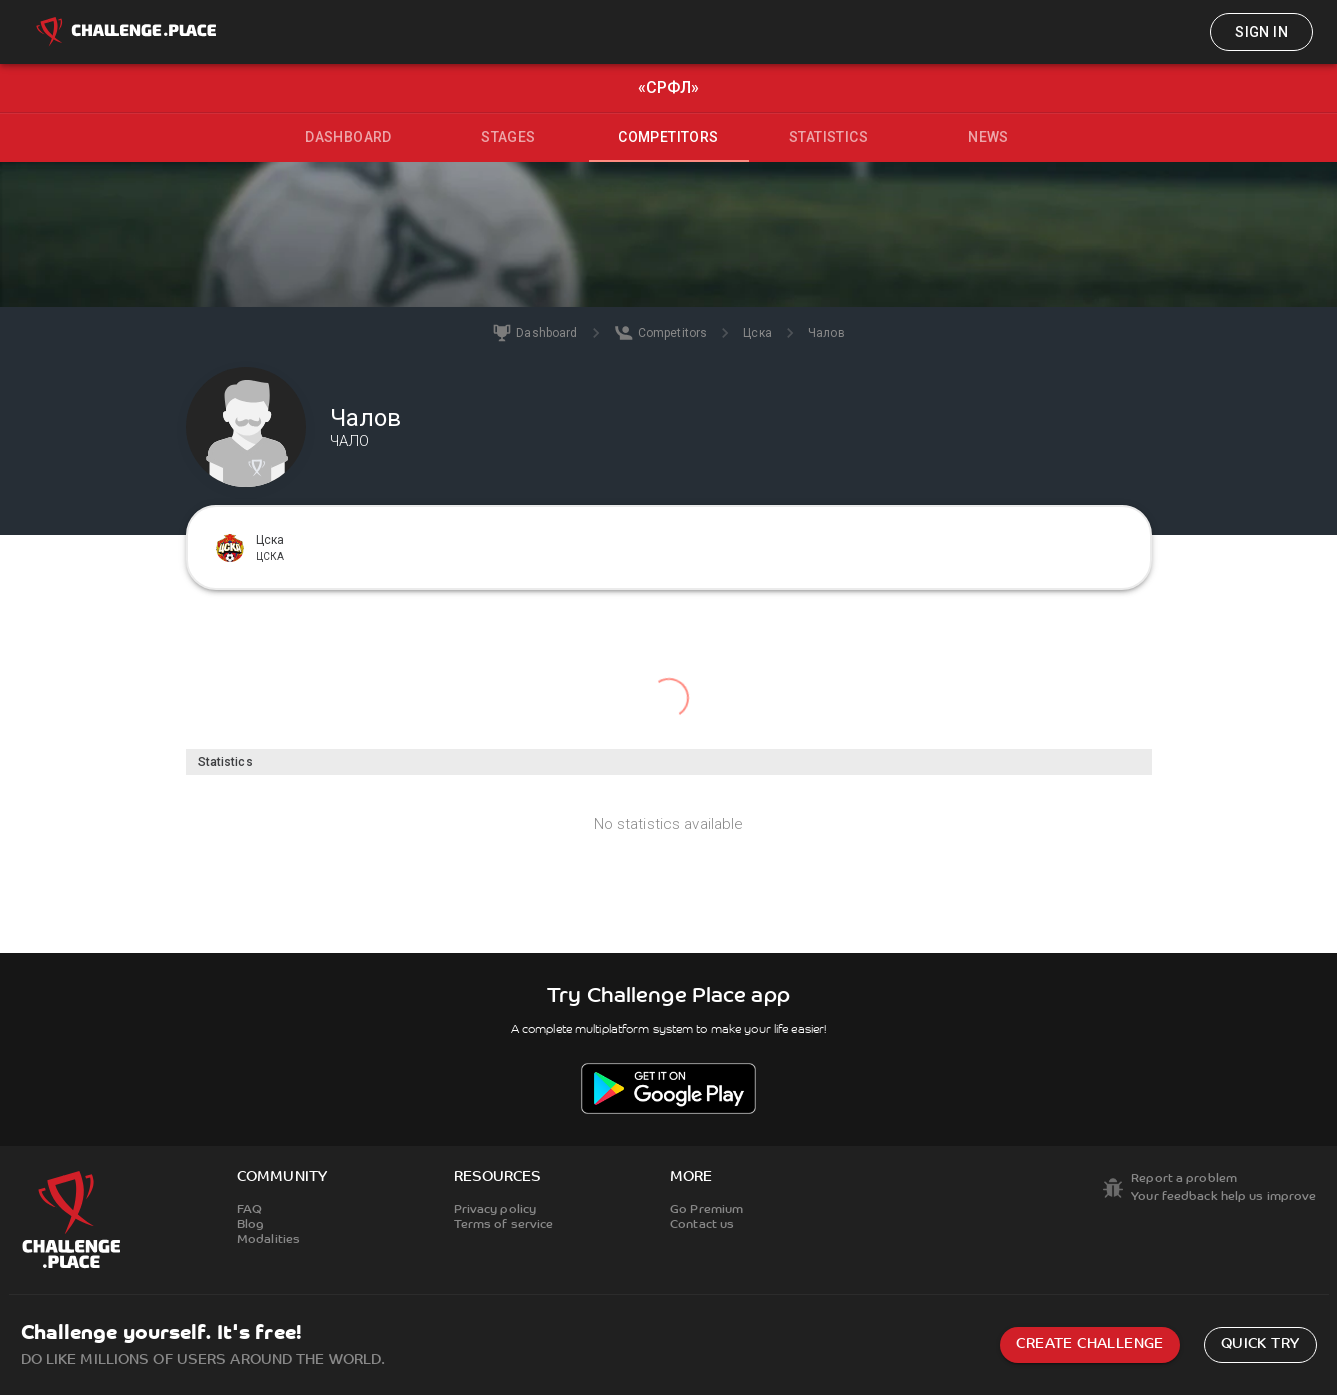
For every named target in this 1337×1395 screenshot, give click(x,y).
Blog (250, 1225)
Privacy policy (495, 1210)
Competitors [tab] (668, 137)
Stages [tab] (508, 137)
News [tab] (988, 137)
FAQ (249, 1210)
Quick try (1260, 1344)
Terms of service (504, 1225)
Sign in (1261, 32)
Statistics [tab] (828, 137)
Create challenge (1089, 1344)
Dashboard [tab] (348, 137)
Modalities (268, 1240)
